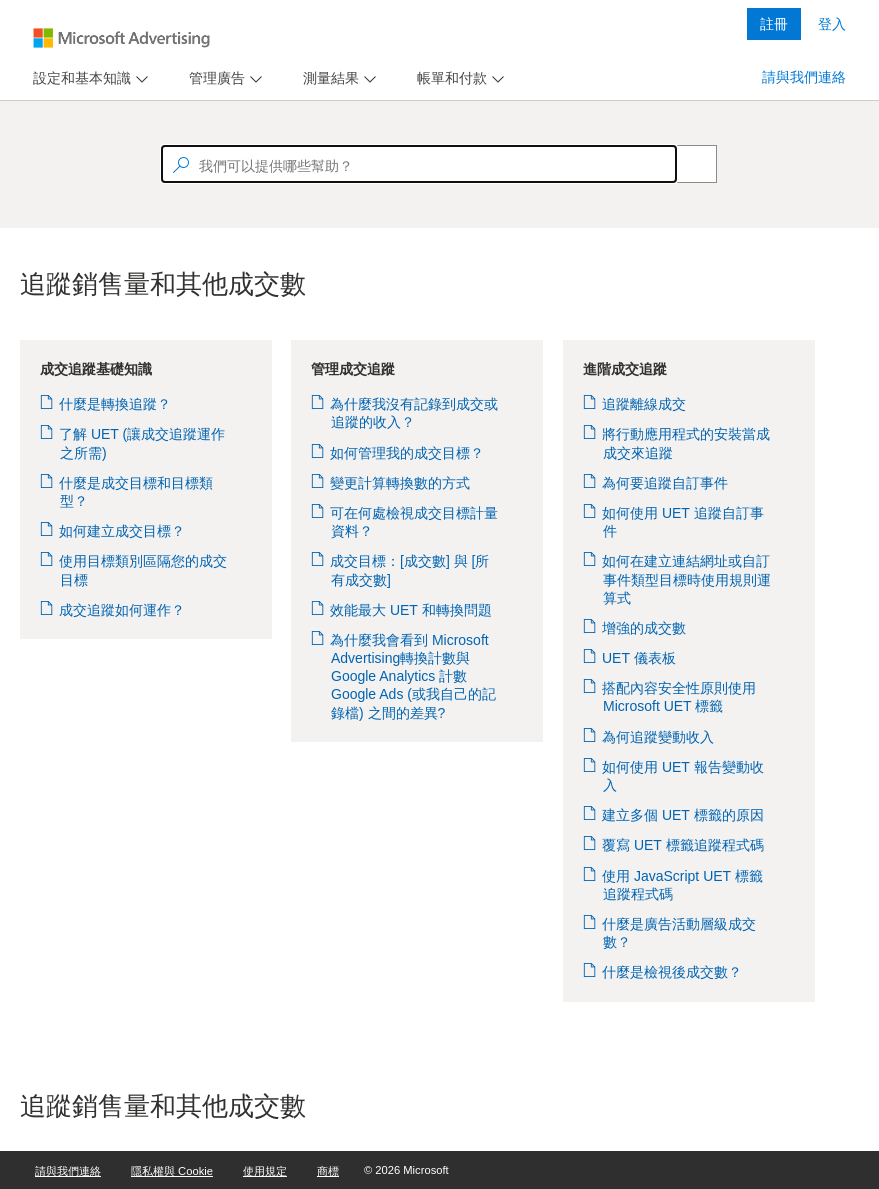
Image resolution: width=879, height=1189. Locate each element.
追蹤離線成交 (644, 404)
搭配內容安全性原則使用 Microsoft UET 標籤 (679, 697)
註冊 (774, 24)
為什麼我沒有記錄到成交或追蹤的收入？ (414, 413)
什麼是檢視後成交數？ (672, 972)
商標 (328, 1171)
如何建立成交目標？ (122, 531)
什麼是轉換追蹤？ (115, 404)
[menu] (88, 78)
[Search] (686, 164)
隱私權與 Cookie (172, 1171)
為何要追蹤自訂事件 (665, 483)
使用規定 (265, 1171)
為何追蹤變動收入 (658, 737)
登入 (832, 24)
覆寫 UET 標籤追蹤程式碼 (683, 845)
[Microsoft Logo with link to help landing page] (121, 38)
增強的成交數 (644, 628)
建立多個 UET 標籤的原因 (683, 815)
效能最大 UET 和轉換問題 (411, 610)
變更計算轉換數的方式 (400, 483)
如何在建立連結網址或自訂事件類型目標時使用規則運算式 (687, 579)
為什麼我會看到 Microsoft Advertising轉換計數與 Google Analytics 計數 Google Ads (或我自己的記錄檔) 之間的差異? (413, 676)
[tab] (78, 78)
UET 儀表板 (639, 658)
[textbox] (419, 164)
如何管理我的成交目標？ (407, 453)
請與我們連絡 (804, 77)
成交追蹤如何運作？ (122, 610)
